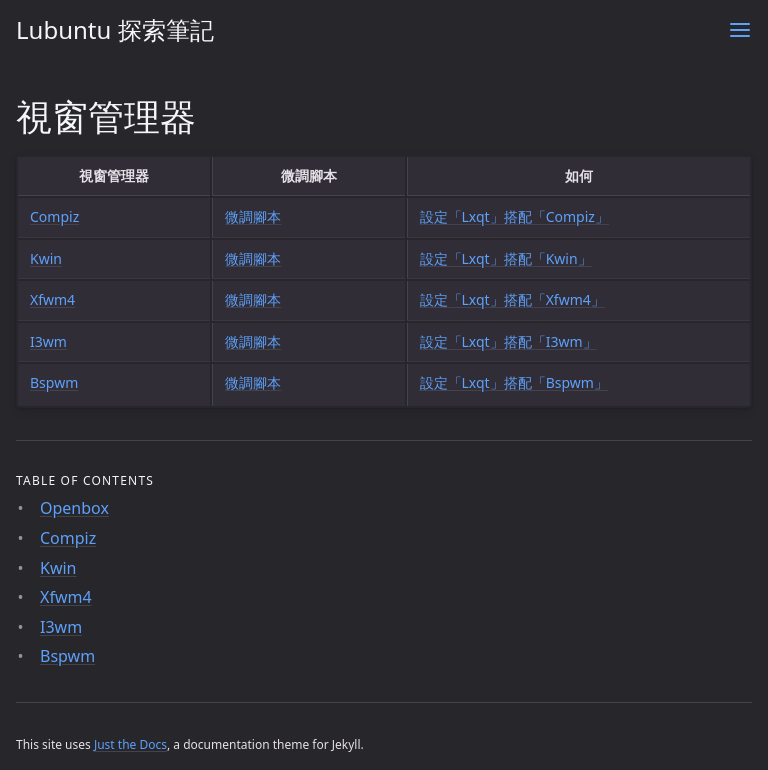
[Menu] (740, 30)
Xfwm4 (52, 299)
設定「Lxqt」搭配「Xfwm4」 (512, 299)
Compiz (54, 216)
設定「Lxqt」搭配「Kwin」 (506, 258)
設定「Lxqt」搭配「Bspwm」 (514, 382)
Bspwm (54, 382)
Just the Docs (130, 744)
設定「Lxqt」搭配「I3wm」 (508, 341)
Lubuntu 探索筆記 (115, 29)
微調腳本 (253, 216)
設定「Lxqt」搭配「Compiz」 (514, 216)
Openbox (74, 508)
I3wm (48, 341)
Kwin (46, 258)
